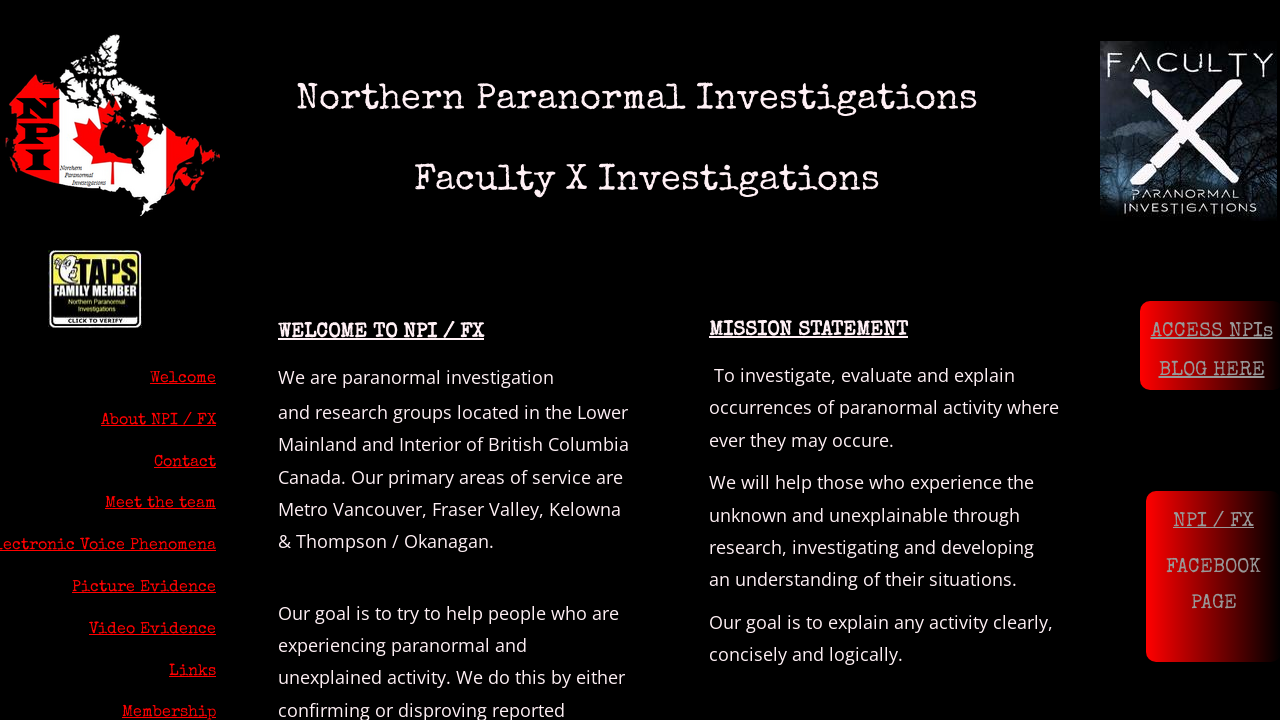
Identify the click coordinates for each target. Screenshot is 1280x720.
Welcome (183, 379)
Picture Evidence (144, 588)
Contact (185, 463)
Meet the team (160, 504)
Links (192, 672)
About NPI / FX (158, 421)
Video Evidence (152, 630)
